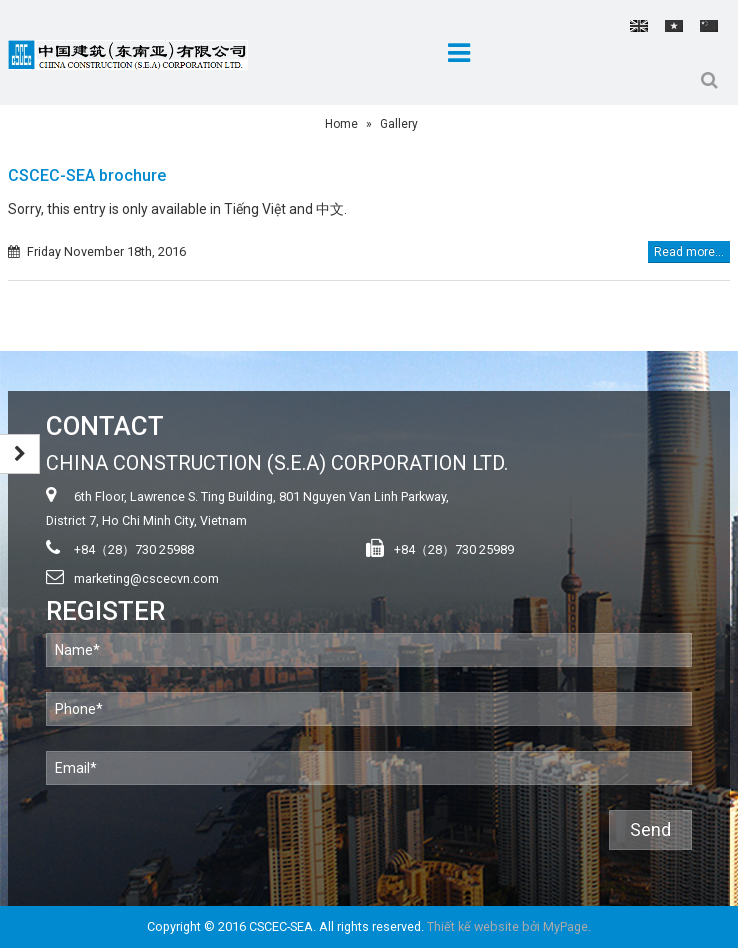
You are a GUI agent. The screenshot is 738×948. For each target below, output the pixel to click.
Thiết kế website (473, 926)
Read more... (689, 252)
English (639, 25)
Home (341, 124)
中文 (709, 25)
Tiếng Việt (674, 25)
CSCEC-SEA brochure (87, 175)
